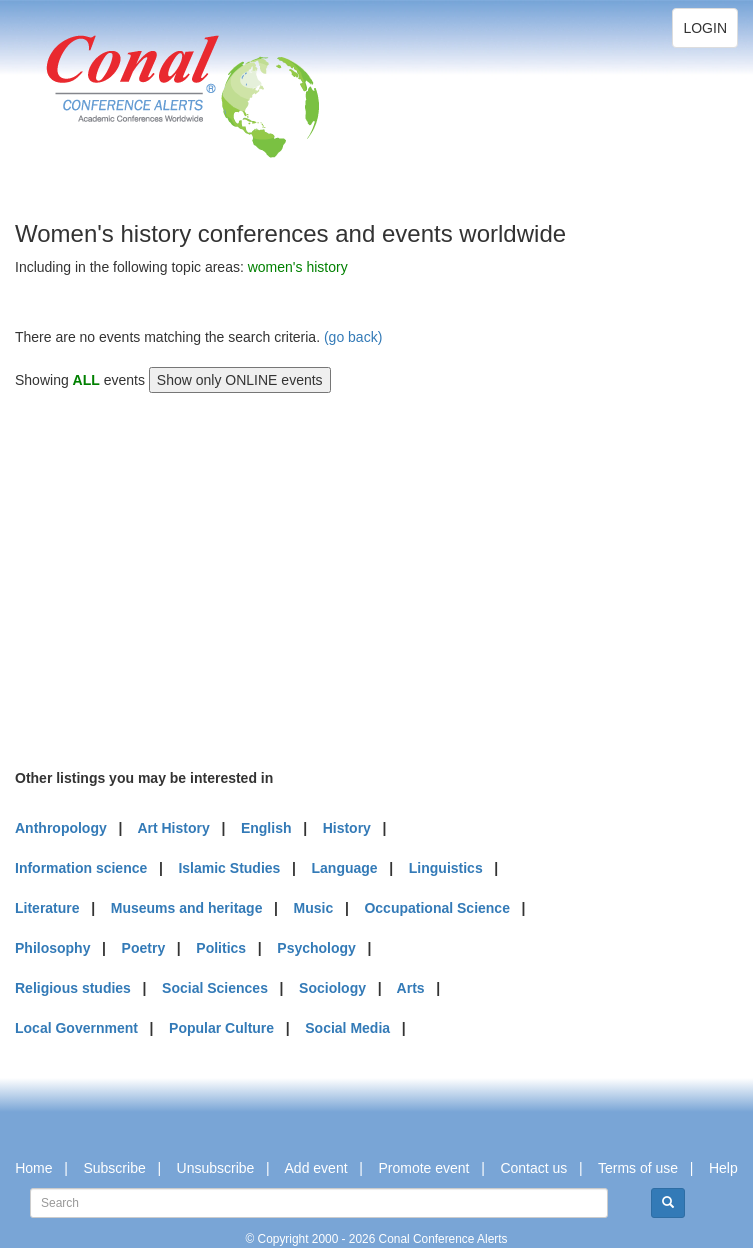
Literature (47, 908)
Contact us (533, 1168)
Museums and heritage (187, 908)
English (266, 828)
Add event (316, 1168)
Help (723, 1168)
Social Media (347, 1028)
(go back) (353, 337)
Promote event (423, 1168)
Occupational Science (437, 908)
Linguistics (446, 868)
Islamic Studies (229, 868)
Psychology (316, 948)
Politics (221, 948)
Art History (173, 828)
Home (33, 1168)
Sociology (332, 988)
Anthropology (61, 828)
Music (314, 908)
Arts (411, 988)
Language (345, 868)
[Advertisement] (165, 578)
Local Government (76, 1028)
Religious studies (73, 988)
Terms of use (638, 1168)
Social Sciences (215, 988)
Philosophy (52, 948)
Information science (81, 868)
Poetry (144, 948)
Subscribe (114, 1168)
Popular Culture (221, 1028)
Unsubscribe (216, 1168)
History (347, 828)
